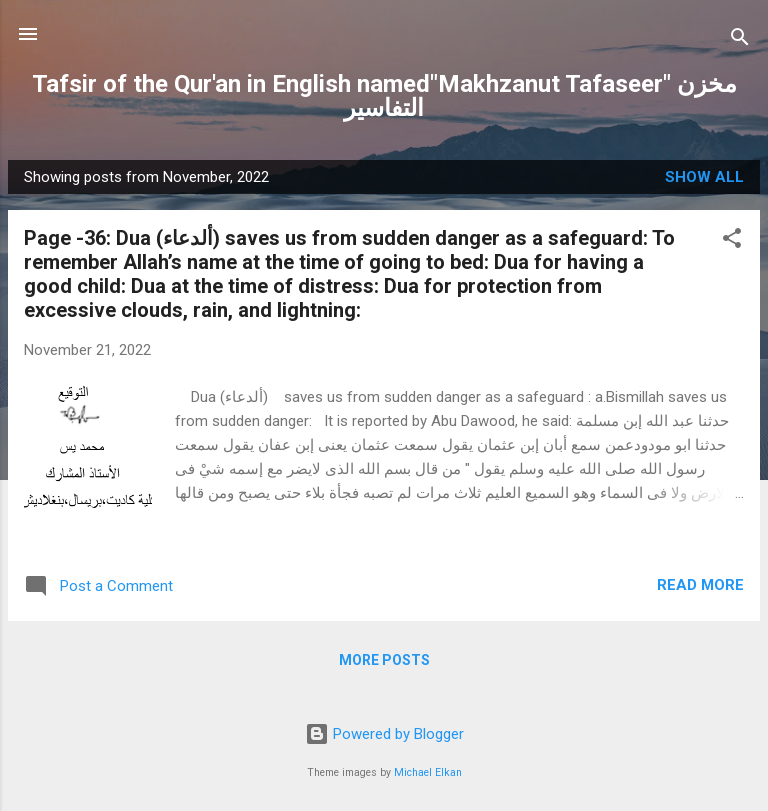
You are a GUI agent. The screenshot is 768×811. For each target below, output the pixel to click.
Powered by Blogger (384, 734)
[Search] (740, 40)
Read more (700, 585)
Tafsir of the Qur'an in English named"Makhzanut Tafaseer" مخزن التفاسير (384, 96)
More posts (384, 660)
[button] (732, 241)
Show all (704, 177)
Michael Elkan (428, 772)
